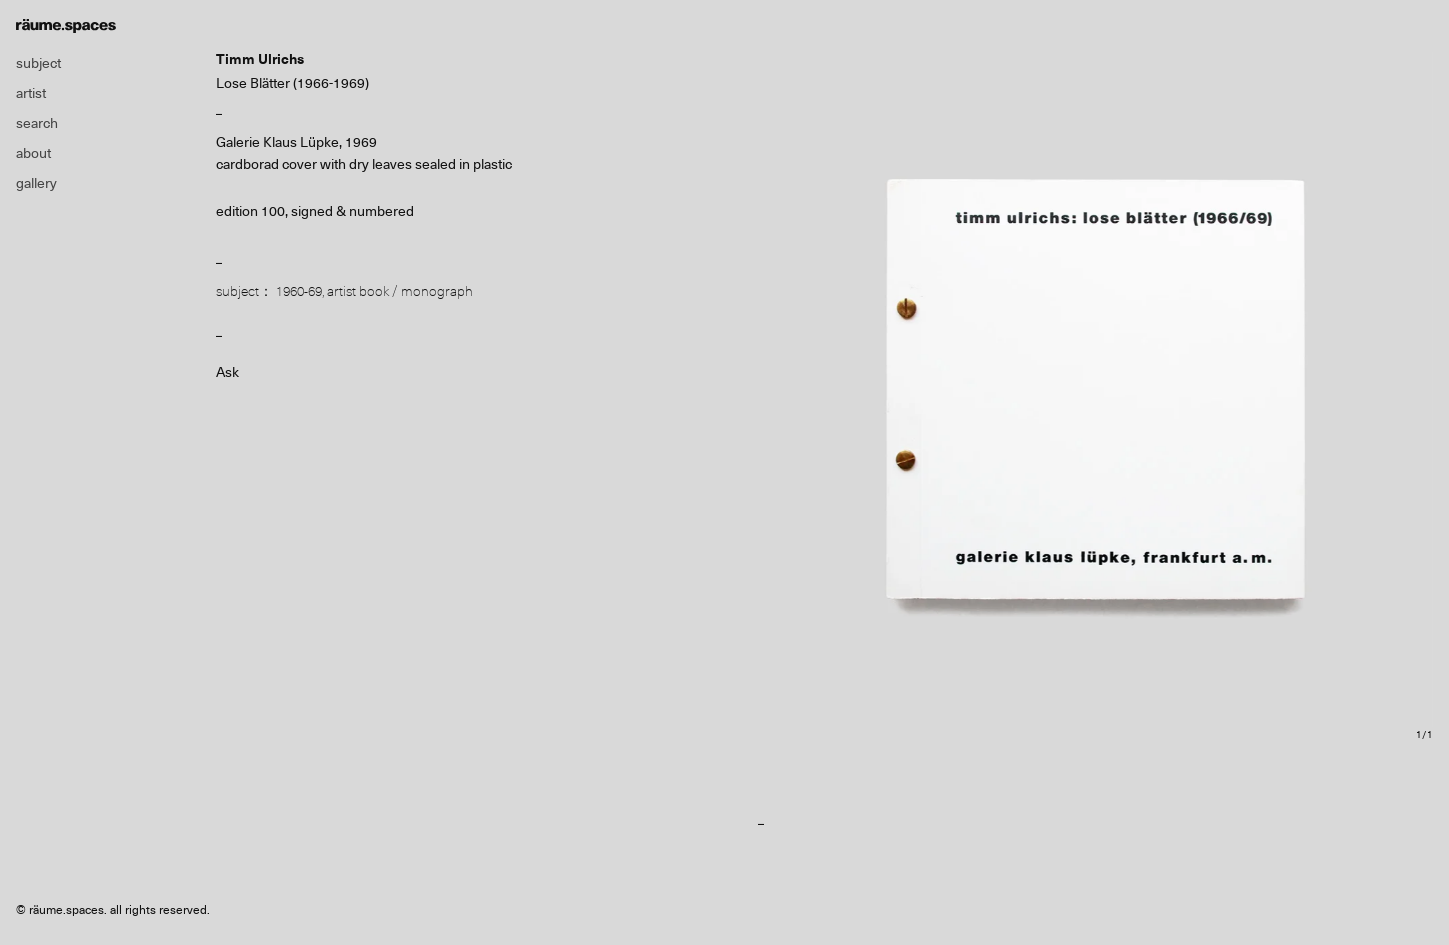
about (33, 153)
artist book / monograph (400, 291)
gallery (36, 183)
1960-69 (299, 291)
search (37, 123)
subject (38, 63)
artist (31, 93)
